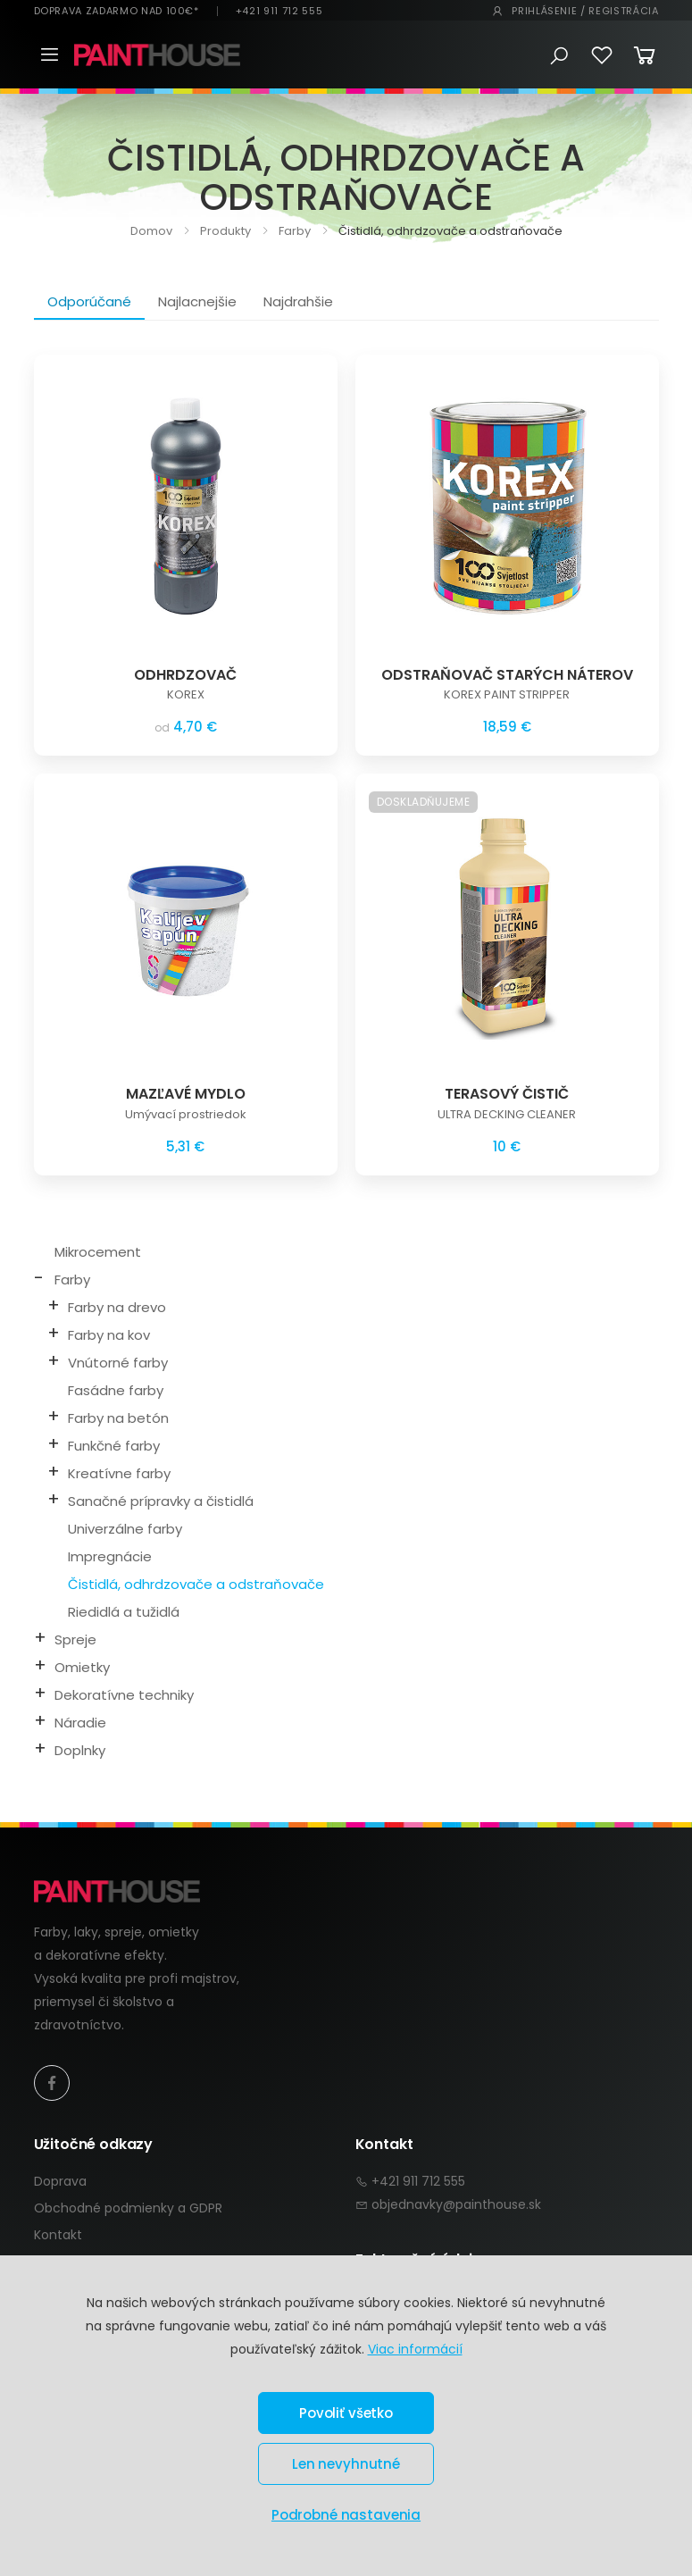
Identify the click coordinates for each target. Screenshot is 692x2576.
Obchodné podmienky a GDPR (128, 2208)
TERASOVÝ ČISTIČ (507, 1093)
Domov (151, 230)
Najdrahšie (298, 301)
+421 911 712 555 (279, 11)
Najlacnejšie (197, 301)
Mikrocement (97, 1251)
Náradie (80, 1722)
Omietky (82, 1667)
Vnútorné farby (118, 1362)
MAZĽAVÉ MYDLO (186, 1093)
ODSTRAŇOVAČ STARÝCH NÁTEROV (507, 675)
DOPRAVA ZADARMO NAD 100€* (116, 11)
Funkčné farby (114, 1445)
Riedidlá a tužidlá (123, 1611)
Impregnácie (110, 1556)
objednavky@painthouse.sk (456, 2204)
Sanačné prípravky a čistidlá (161, 1501)
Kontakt (58, 2235)
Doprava (60, 2181)
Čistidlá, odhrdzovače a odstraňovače (196, 1584)
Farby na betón (118, 1418)
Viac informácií (415, 2349)
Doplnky (79, 1750)
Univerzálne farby (125, 1528)
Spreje (75, 1639)
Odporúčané (89, 301)
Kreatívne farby (119, 1473)
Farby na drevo (117, 1307)
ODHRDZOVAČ (185, 675)
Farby (293, 230)
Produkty (224, 230)
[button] (558, 56)
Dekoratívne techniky (124, 1694)
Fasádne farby (115, 1390)
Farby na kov (109, 1335)
